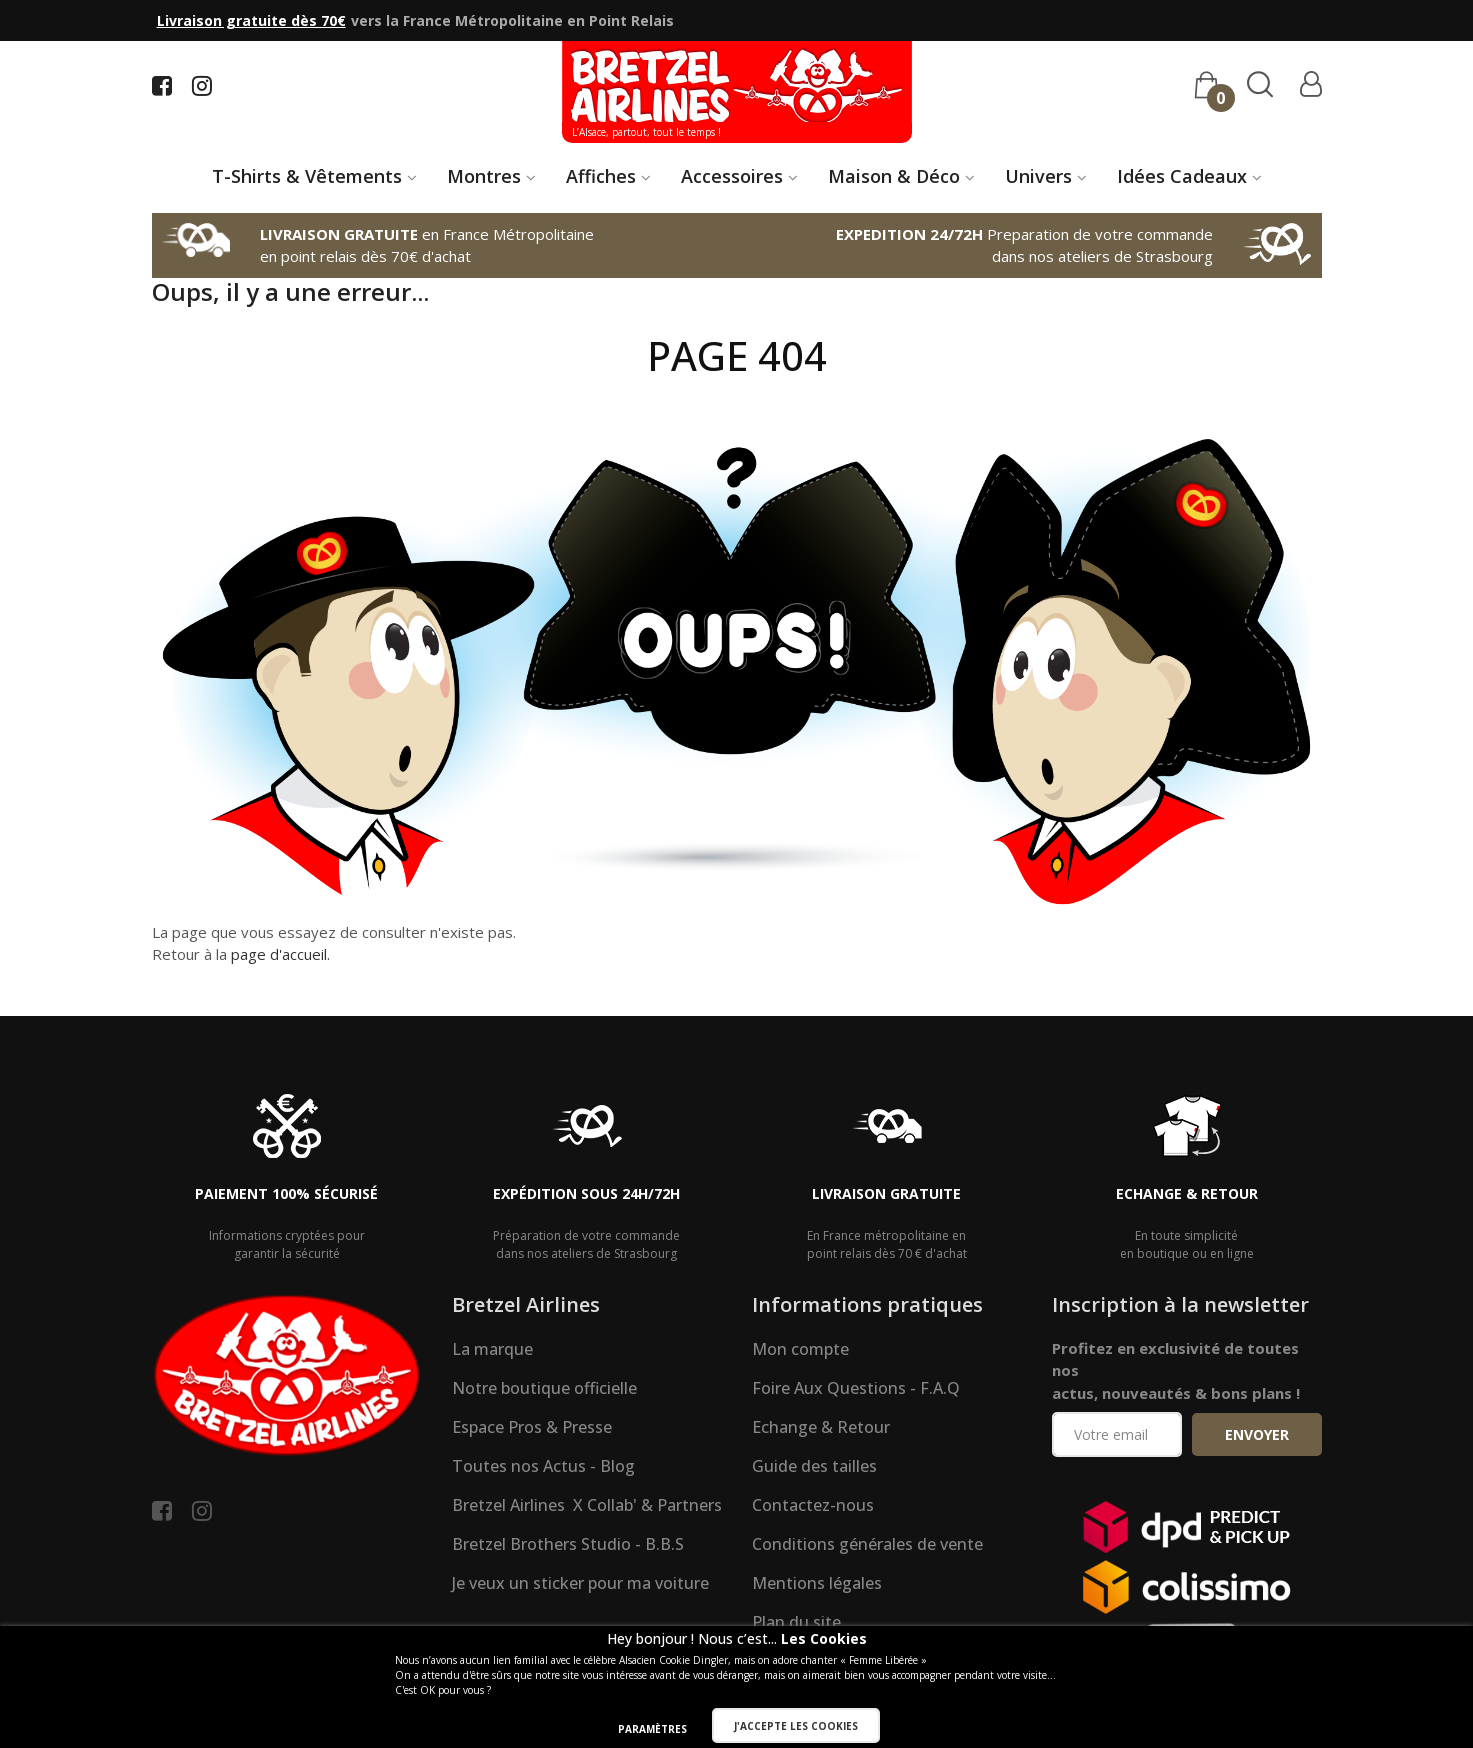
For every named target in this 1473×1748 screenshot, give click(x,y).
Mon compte (800, 1349)
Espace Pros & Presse (532, 1427)
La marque (492, 1349)
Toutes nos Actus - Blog (543, 1466)
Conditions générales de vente (867, 1544)
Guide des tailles (814, 1466)
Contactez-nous (813, 1505)
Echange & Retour (821, 1427)
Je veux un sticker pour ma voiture (580, 1583)
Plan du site (796, 1622)
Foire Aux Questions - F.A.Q (856, 1388)
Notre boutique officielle (544, 1388)
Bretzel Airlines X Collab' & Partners (587, 1505)
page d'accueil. (280, 954)
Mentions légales (817, 1583)
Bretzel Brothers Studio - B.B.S (568, 1544)
